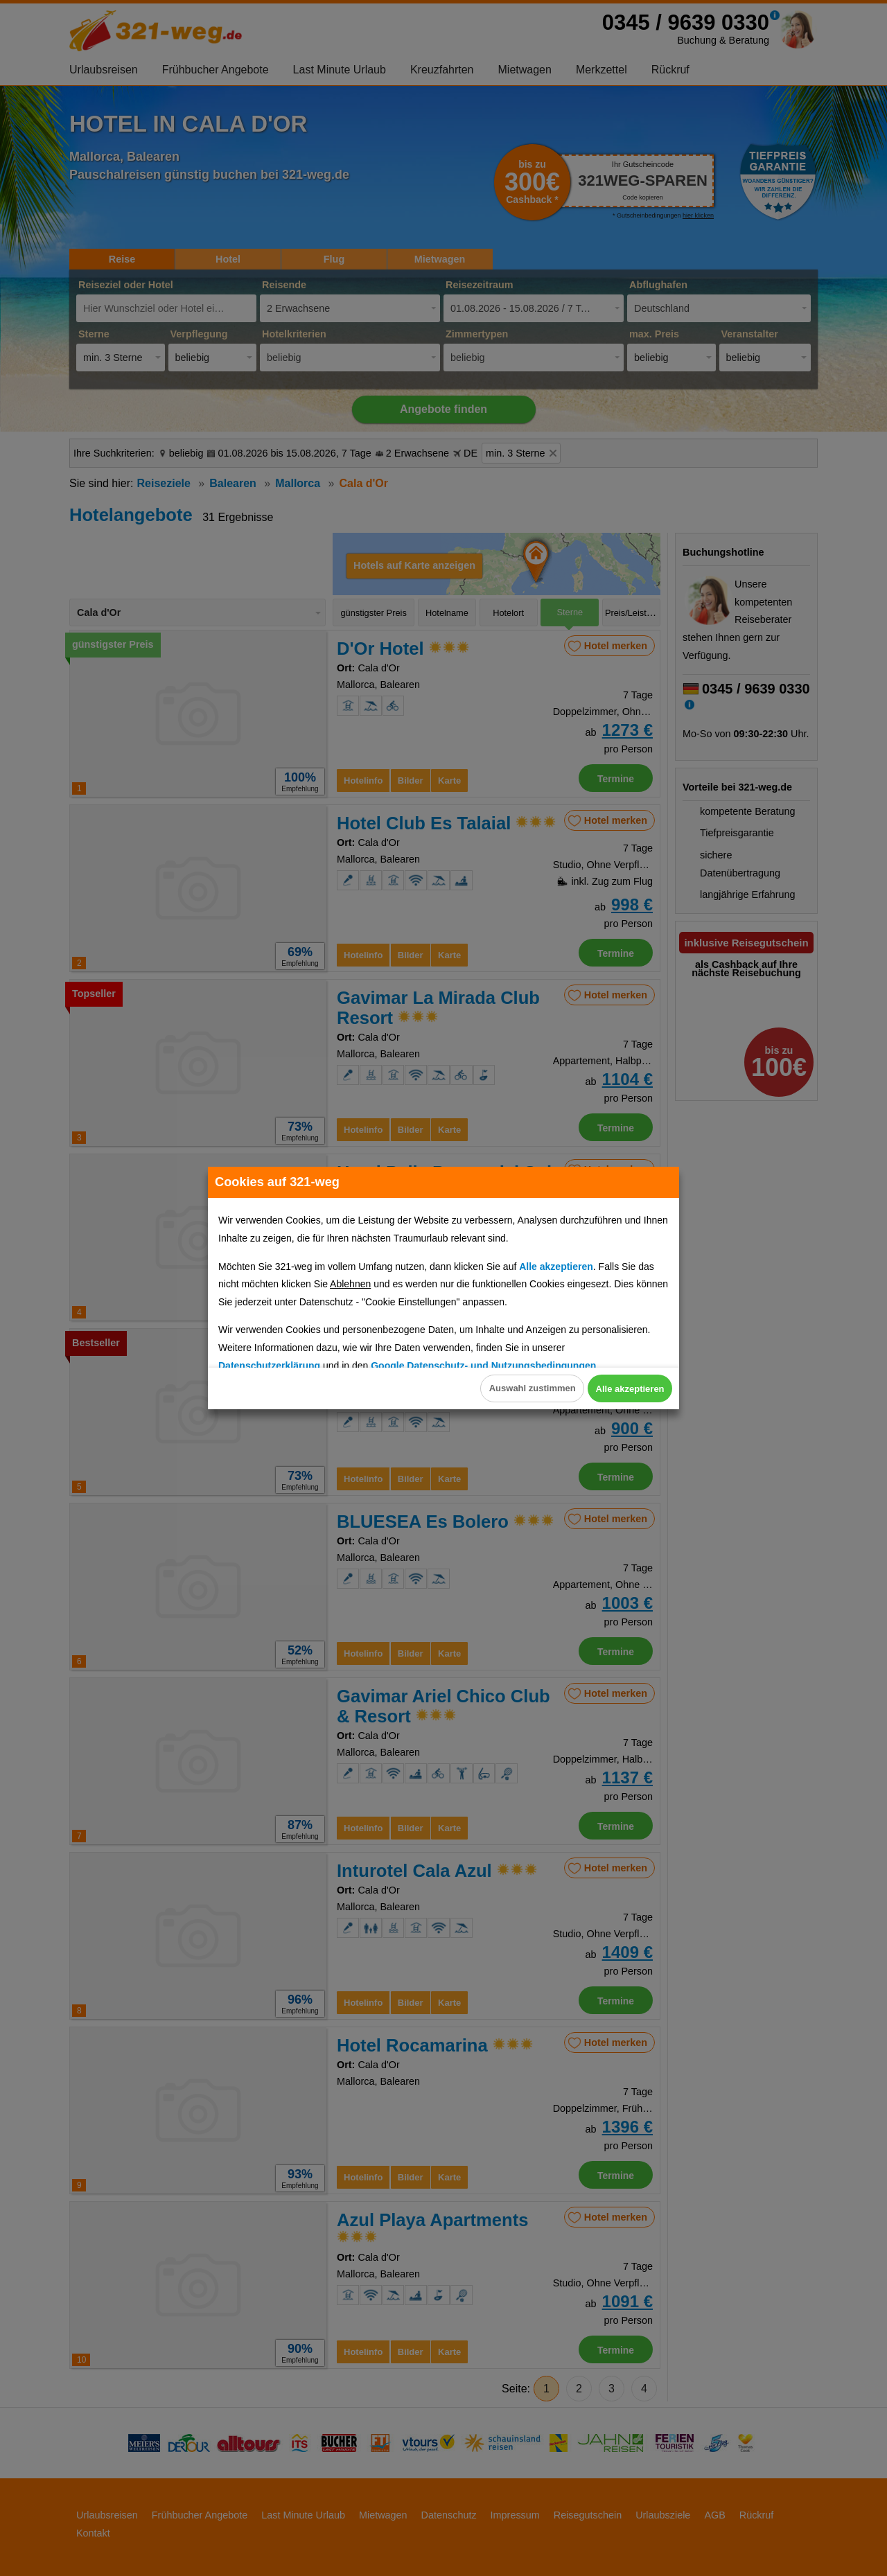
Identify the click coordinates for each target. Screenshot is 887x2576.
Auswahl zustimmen (488, 1389)
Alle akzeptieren (615, 1389)
